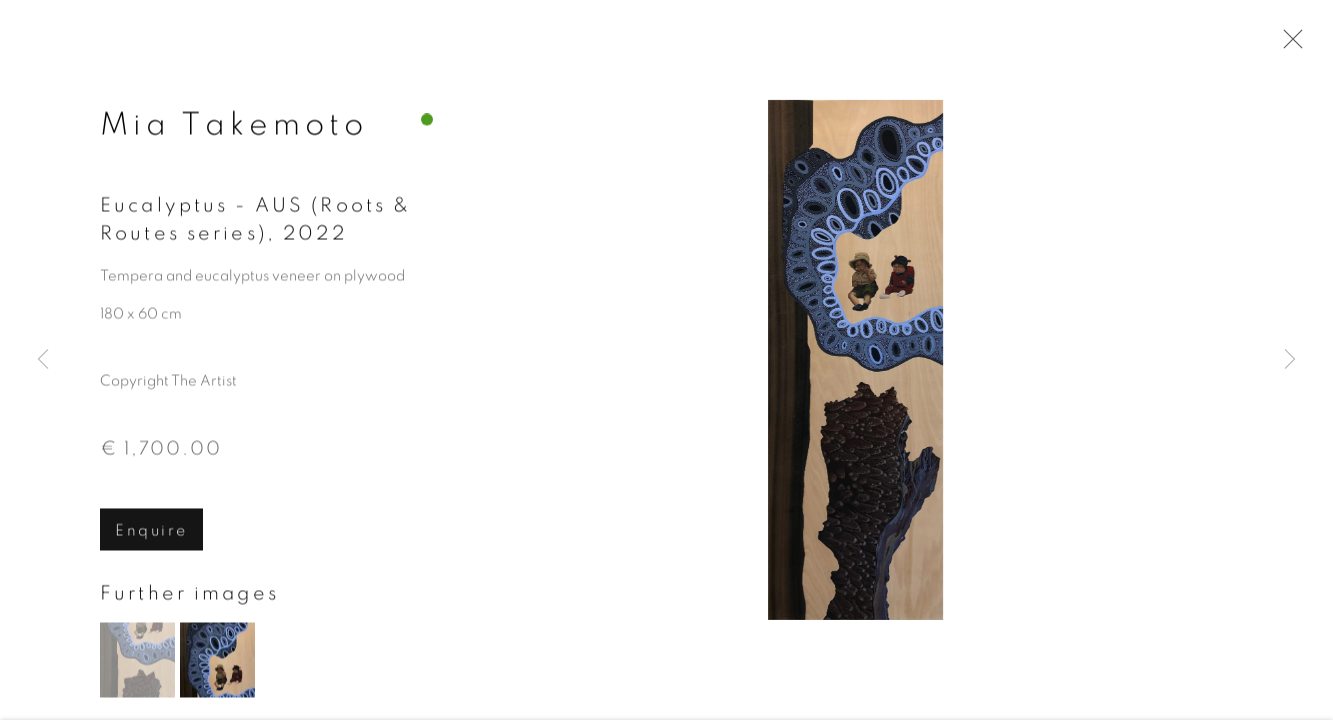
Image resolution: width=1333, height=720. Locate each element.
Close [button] (1288, 45)
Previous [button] (43, 360)
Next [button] (1290, 360)
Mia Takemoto (234, 126)
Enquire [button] (151, 532)
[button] (137, 662)
